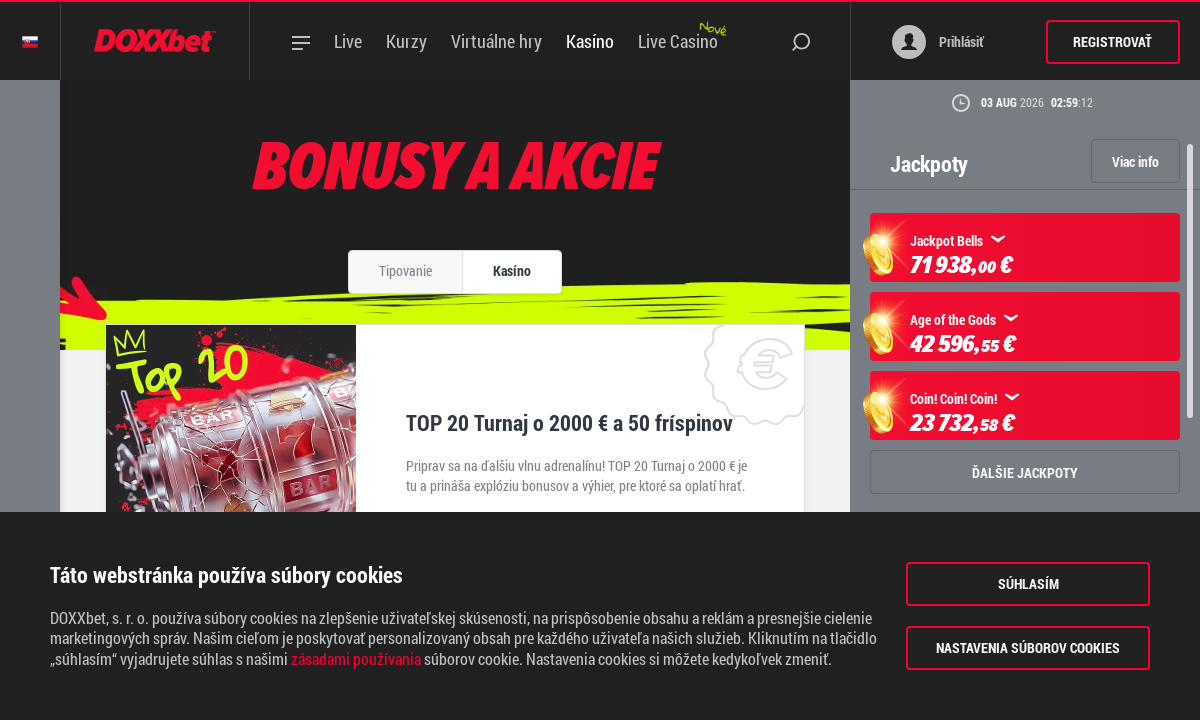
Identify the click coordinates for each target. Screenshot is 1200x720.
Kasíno (590, 41)
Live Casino (678, 41)
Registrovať (1112, 41)
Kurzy (406, 41)
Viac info (1135, 161)
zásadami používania (356, 659)
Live (348, 41)
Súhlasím (1028, 583)
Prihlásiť (938, 42)
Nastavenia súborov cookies (1028, 647)
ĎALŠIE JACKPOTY (1025, 472)
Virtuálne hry (496, 41)
